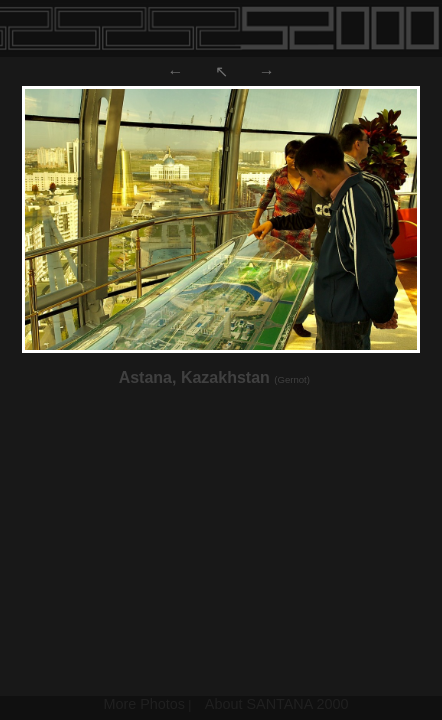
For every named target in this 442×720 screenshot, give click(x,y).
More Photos (144, 704)
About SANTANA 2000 (277, 704)
